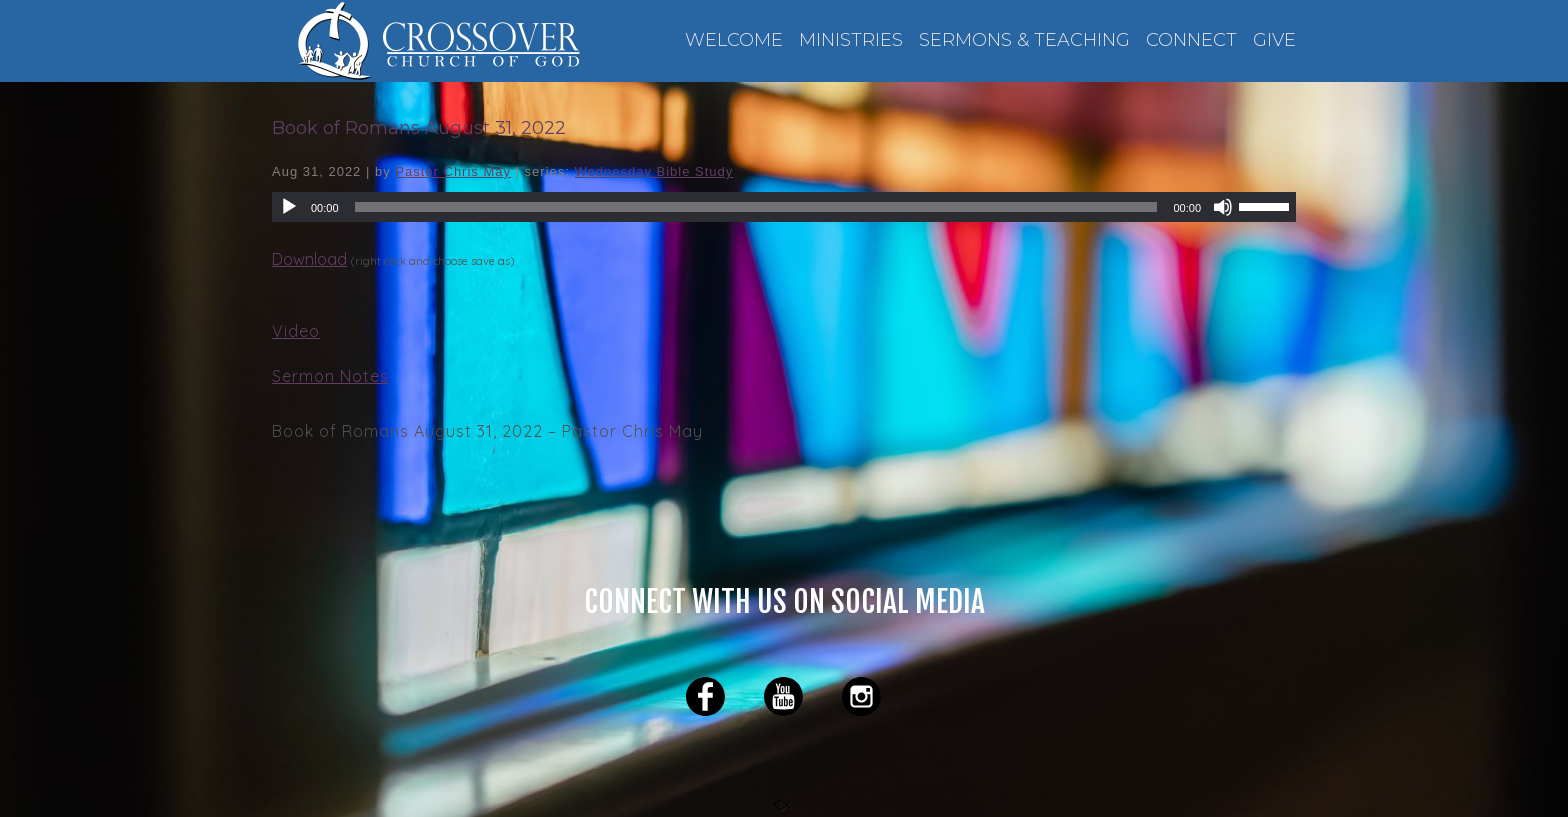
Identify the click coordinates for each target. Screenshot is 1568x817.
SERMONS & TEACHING (1024, 40)
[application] (784, 207)
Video (296, 331)
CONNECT (1191, 40)
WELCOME (734, 40)
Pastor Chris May (453, 171)
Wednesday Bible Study (654, 171)
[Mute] (1223, 207)
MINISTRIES (851, 40)
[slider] (1267, 205)
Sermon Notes (330, 376)
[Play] (289, 207)
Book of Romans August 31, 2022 (419, 128)
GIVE (1274, 40)
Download (309, 259)
